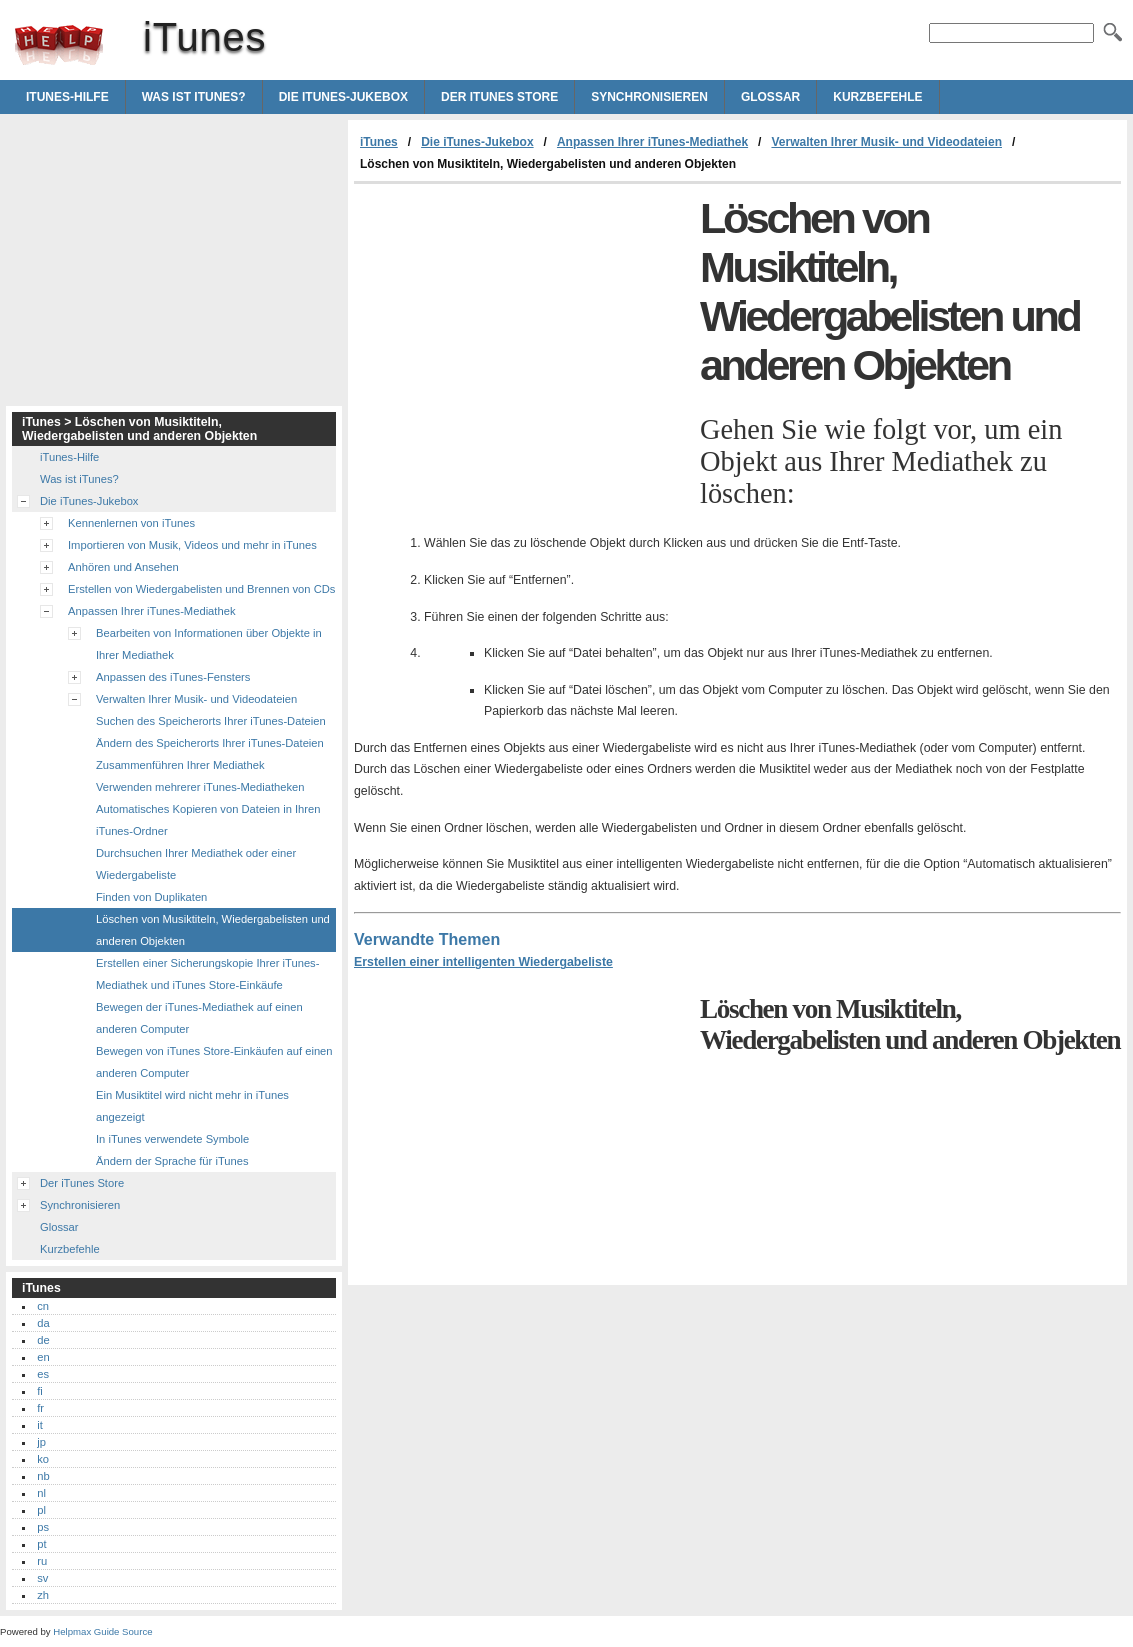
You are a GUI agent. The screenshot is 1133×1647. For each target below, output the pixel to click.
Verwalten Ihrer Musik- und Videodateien (886, 142)
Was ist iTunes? (194, 97)
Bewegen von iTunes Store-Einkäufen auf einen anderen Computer (214, 1062)
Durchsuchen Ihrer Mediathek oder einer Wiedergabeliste (196, 864)
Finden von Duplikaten (151, 897)
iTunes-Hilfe (67, 97)
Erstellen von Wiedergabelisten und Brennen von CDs (201, 589)
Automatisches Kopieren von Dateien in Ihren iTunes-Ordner (208, 820)
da (43, 1323)
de (43, 1340)
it (40, 1425)
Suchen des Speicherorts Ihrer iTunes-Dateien (211, 721)
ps (43, 1527)
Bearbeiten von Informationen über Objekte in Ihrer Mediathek (209, 644)
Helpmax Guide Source (102, 1631)
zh (43, 1595)
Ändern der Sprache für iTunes (172, 1161)
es (43, 1374)
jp (41, 1442)
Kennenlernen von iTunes (131, 523)
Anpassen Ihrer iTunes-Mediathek (652, 142)
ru (42, 1561)
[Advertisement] (522, 334)
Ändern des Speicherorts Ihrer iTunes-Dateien (210, 743)
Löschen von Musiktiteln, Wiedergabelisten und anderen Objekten (213, 930)
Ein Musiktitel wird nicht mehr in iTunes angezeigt (192, 1106)
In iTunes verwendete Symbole (172, 1139)
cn (43, 1306)
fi (40, 1391)
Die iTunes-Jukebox (343, 97)
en (43, 1357)
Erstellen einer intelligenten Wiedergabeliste (483, 962)
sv (42, 1578)
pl (41, 1510)
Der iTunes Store (499, 97)
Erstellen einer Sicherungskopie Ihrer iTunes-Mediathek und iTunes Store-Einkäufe (207, 974)
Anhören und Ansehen (123, 567)
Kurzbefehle (877, 97)
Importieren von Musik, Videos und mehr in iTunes (192, 545)
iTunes (59, 45)
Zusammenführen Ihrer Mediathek (180, 765)
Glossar (770, 97)
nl (41, 1493)
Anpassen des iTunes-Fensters (173, 677)
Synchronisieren (649, 97)
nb (43, 1476)
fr (40, 1408)
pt (41, 1544)
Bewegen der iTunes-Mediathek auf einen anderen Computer (199, 1018)
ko (43, 1459)
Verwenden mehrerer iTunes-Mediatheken (200, 787)
